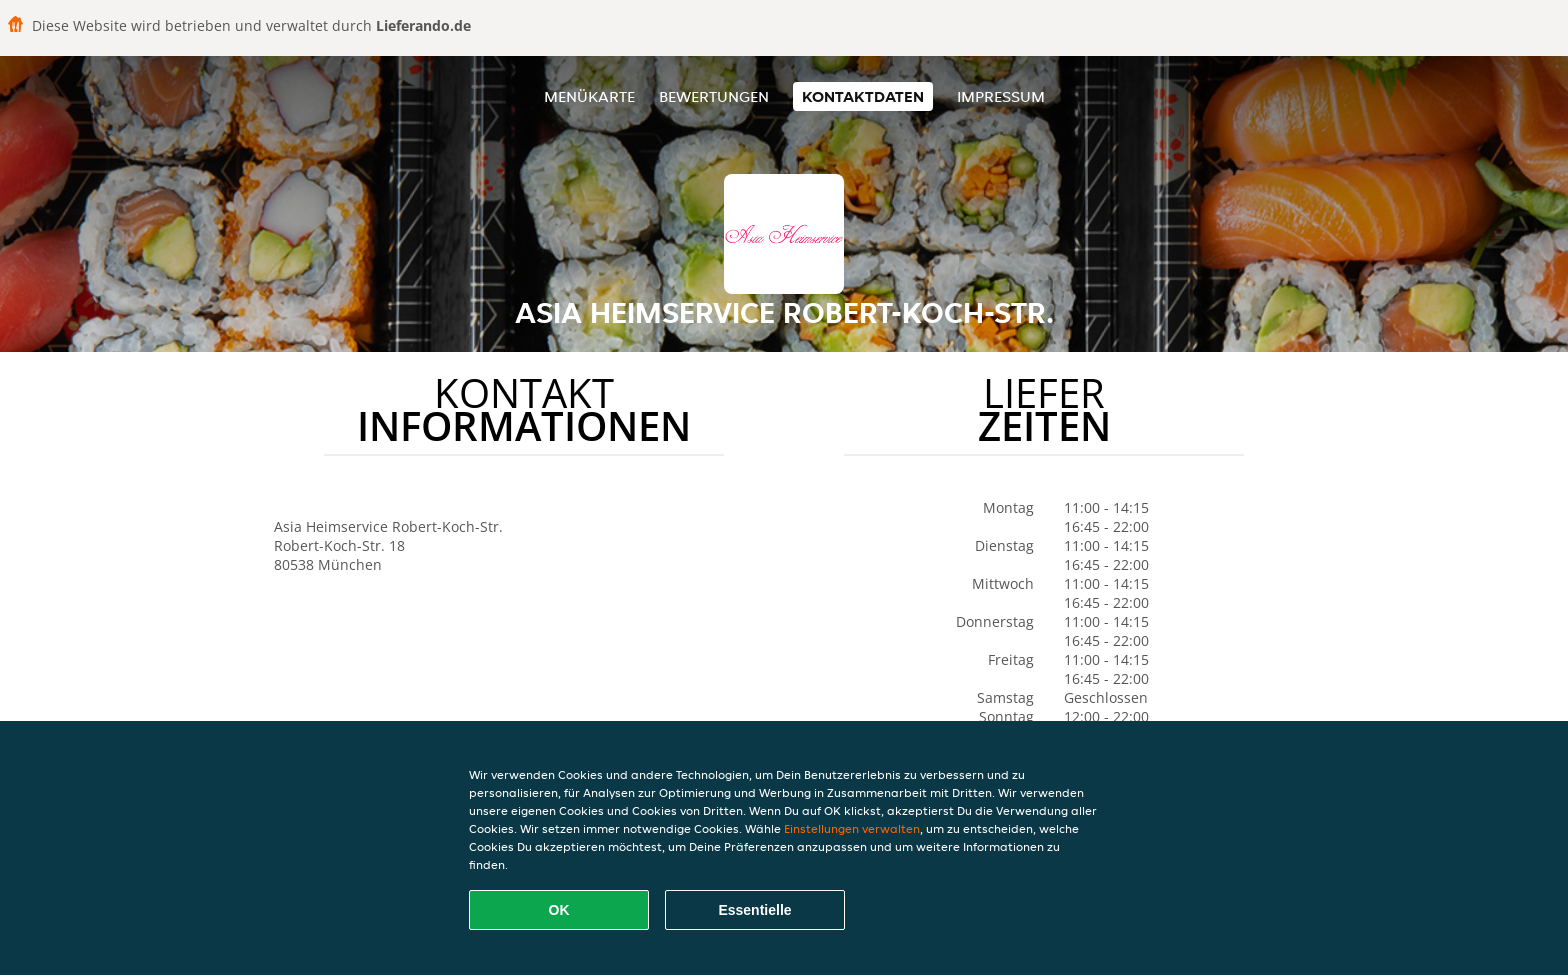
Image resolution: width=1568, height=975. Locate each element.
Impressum (1001, 96)
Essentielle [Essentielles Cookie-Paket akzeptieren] (754, 910)
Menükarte (589, 96)
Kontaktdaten (863, 96)
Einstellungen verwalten (852, 828)
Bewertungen (714, 96)
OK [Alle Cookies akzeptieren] (559, 910)
